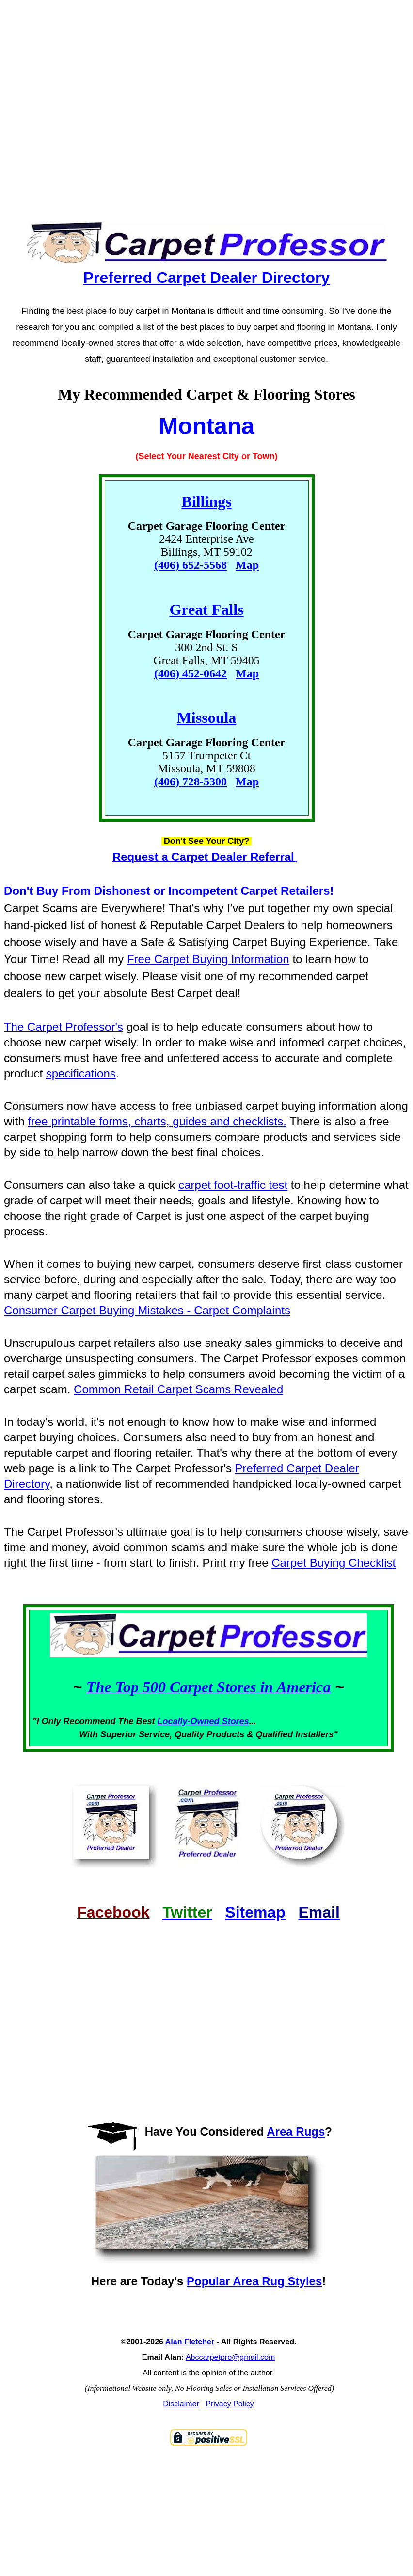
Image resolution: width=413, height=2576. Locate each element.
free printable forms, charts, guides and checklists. (157, 1121)
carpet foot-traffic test (232, 1184)
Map (247, 565)
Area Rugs (296, 2131)
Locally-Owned (190, 1721)
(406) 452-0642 (190, 673)
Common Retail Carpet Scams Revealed (178, 1389)
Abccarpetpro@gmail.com (230, 2357)
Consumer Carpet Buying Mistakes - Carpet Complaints (147, 1310)
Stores (235, 1721)
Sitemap (255, 1912)
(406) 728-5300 (190, 781)
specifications (81, 1073)
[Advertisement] (184, 102)
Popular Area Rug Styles (254, 2281)
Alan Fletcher (189, 2342)
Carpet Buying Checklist (333, 1562)
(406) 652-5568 (190, 565)
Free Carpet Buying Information (208, 959)
